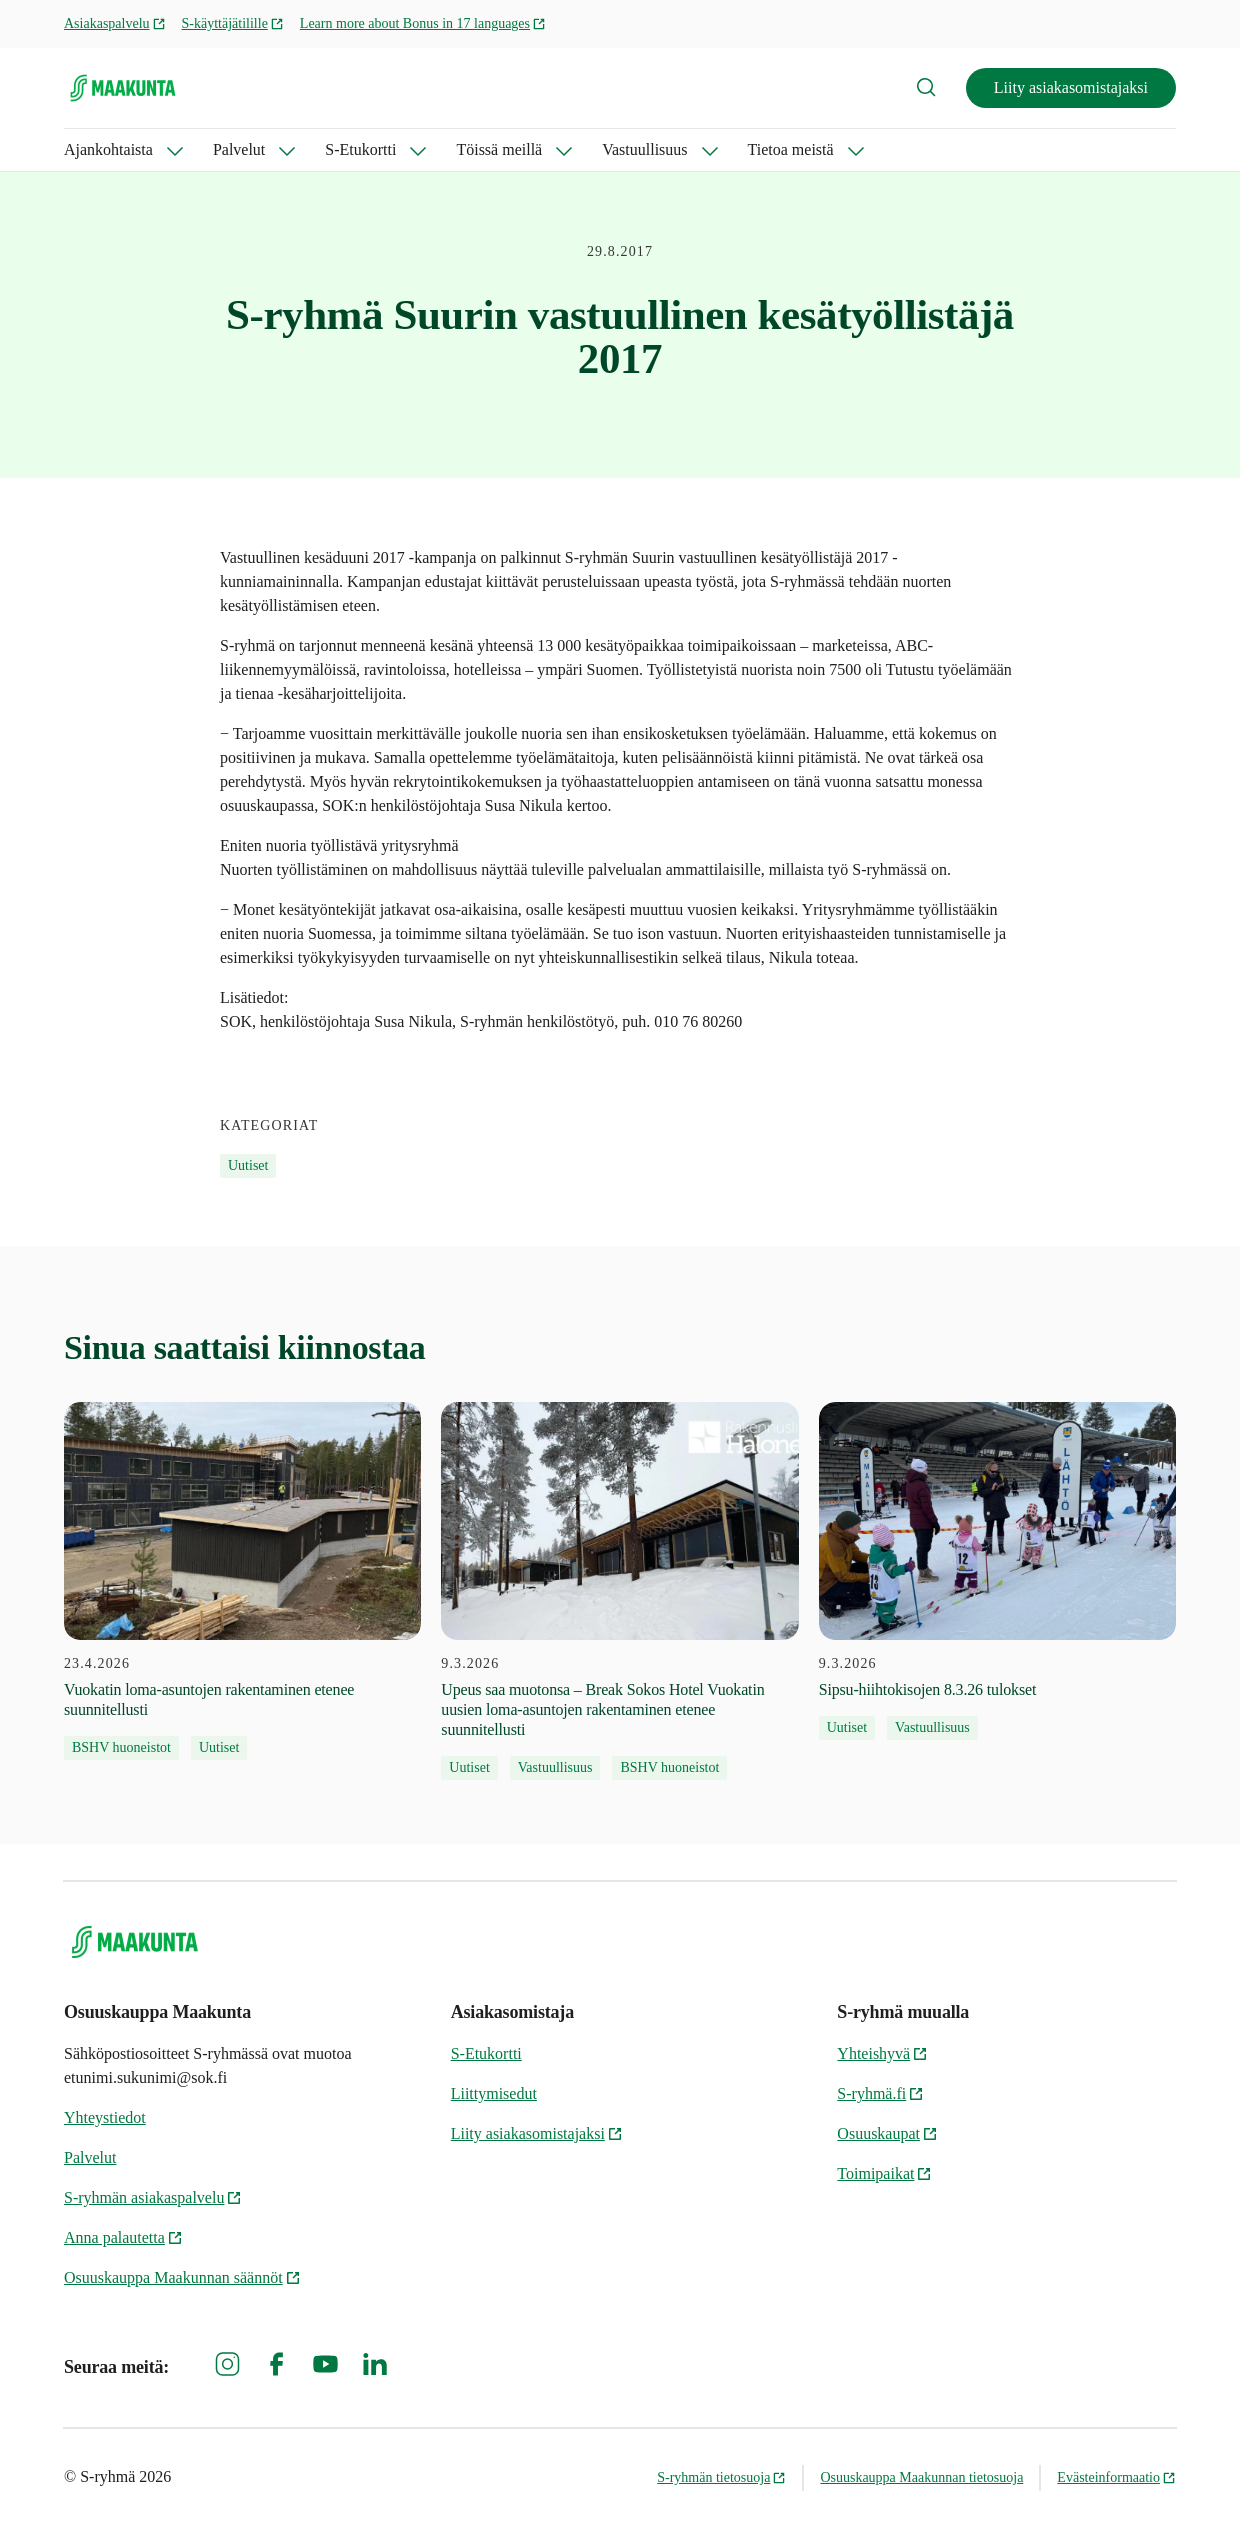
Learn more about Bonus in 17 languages (423, 23)
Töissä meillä (499, 149)
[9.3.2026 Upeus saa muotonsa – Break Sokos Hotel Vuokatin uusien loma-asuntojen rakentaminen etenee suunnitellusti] (619, 1591)
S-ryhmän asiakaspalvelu (153, 2197)
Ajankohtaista (108, 149)
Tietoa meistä (791, 149)
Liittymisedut (494, 2093)
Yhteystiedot (105, 2117)
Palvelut (239, 149)
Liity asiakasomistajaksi (1071, 87)
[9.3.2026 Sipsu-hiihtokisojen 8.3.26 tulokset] (997, 1571)
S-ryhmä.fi (880, 2093)
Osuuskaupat (887, 2133)
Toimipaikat (884, 2173)
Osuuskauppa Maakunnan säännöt (182, 2277)
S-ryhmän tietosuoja (721, 2477)
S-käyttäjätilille (233, 23)
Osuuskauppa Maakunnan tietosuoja (921, 2477)
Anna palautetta (123, 2237)
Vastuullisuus (644, 149)
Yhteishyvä (882, 2053)
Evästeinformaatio (1116, 2477)
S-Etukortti (360, 149)
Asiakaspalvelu (115, 23)
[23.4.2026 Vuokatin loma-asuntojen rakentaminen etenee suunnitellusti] (242, 1581)
